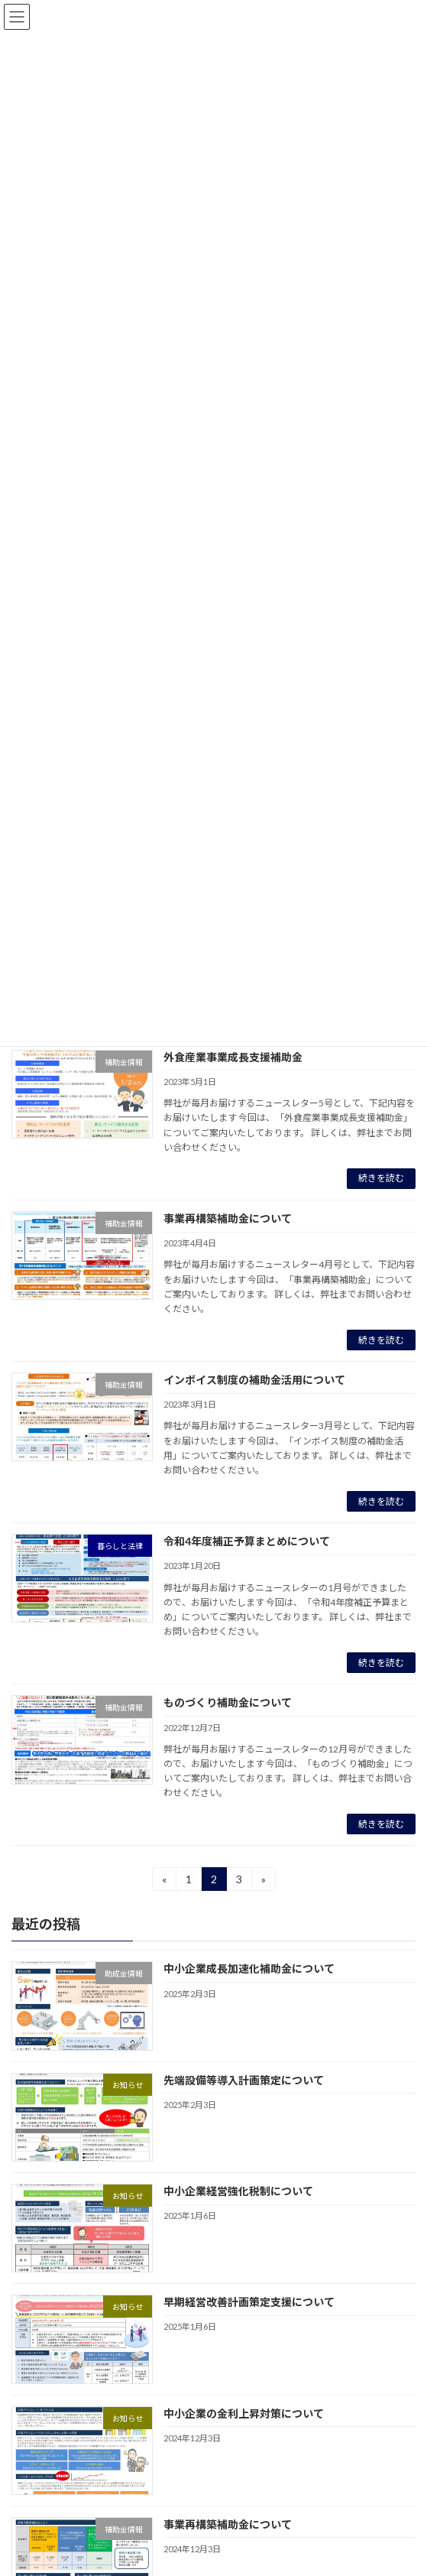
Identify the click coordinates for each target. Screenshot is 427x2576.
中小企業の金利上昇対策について (243, 2413)
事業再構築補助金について (227, 1218)
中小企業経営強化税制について (238, 2191)
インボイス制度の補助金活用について (254, 1379)
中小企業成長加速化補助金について (249, 1969)
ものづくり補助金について (227, 1702)
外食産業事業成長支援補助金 (232, 1057)
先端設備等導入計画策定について (243, 2080)
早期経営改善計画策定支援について (249, 2302)
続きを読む (381, 1178)
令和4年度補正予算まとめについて (246, 1541)
